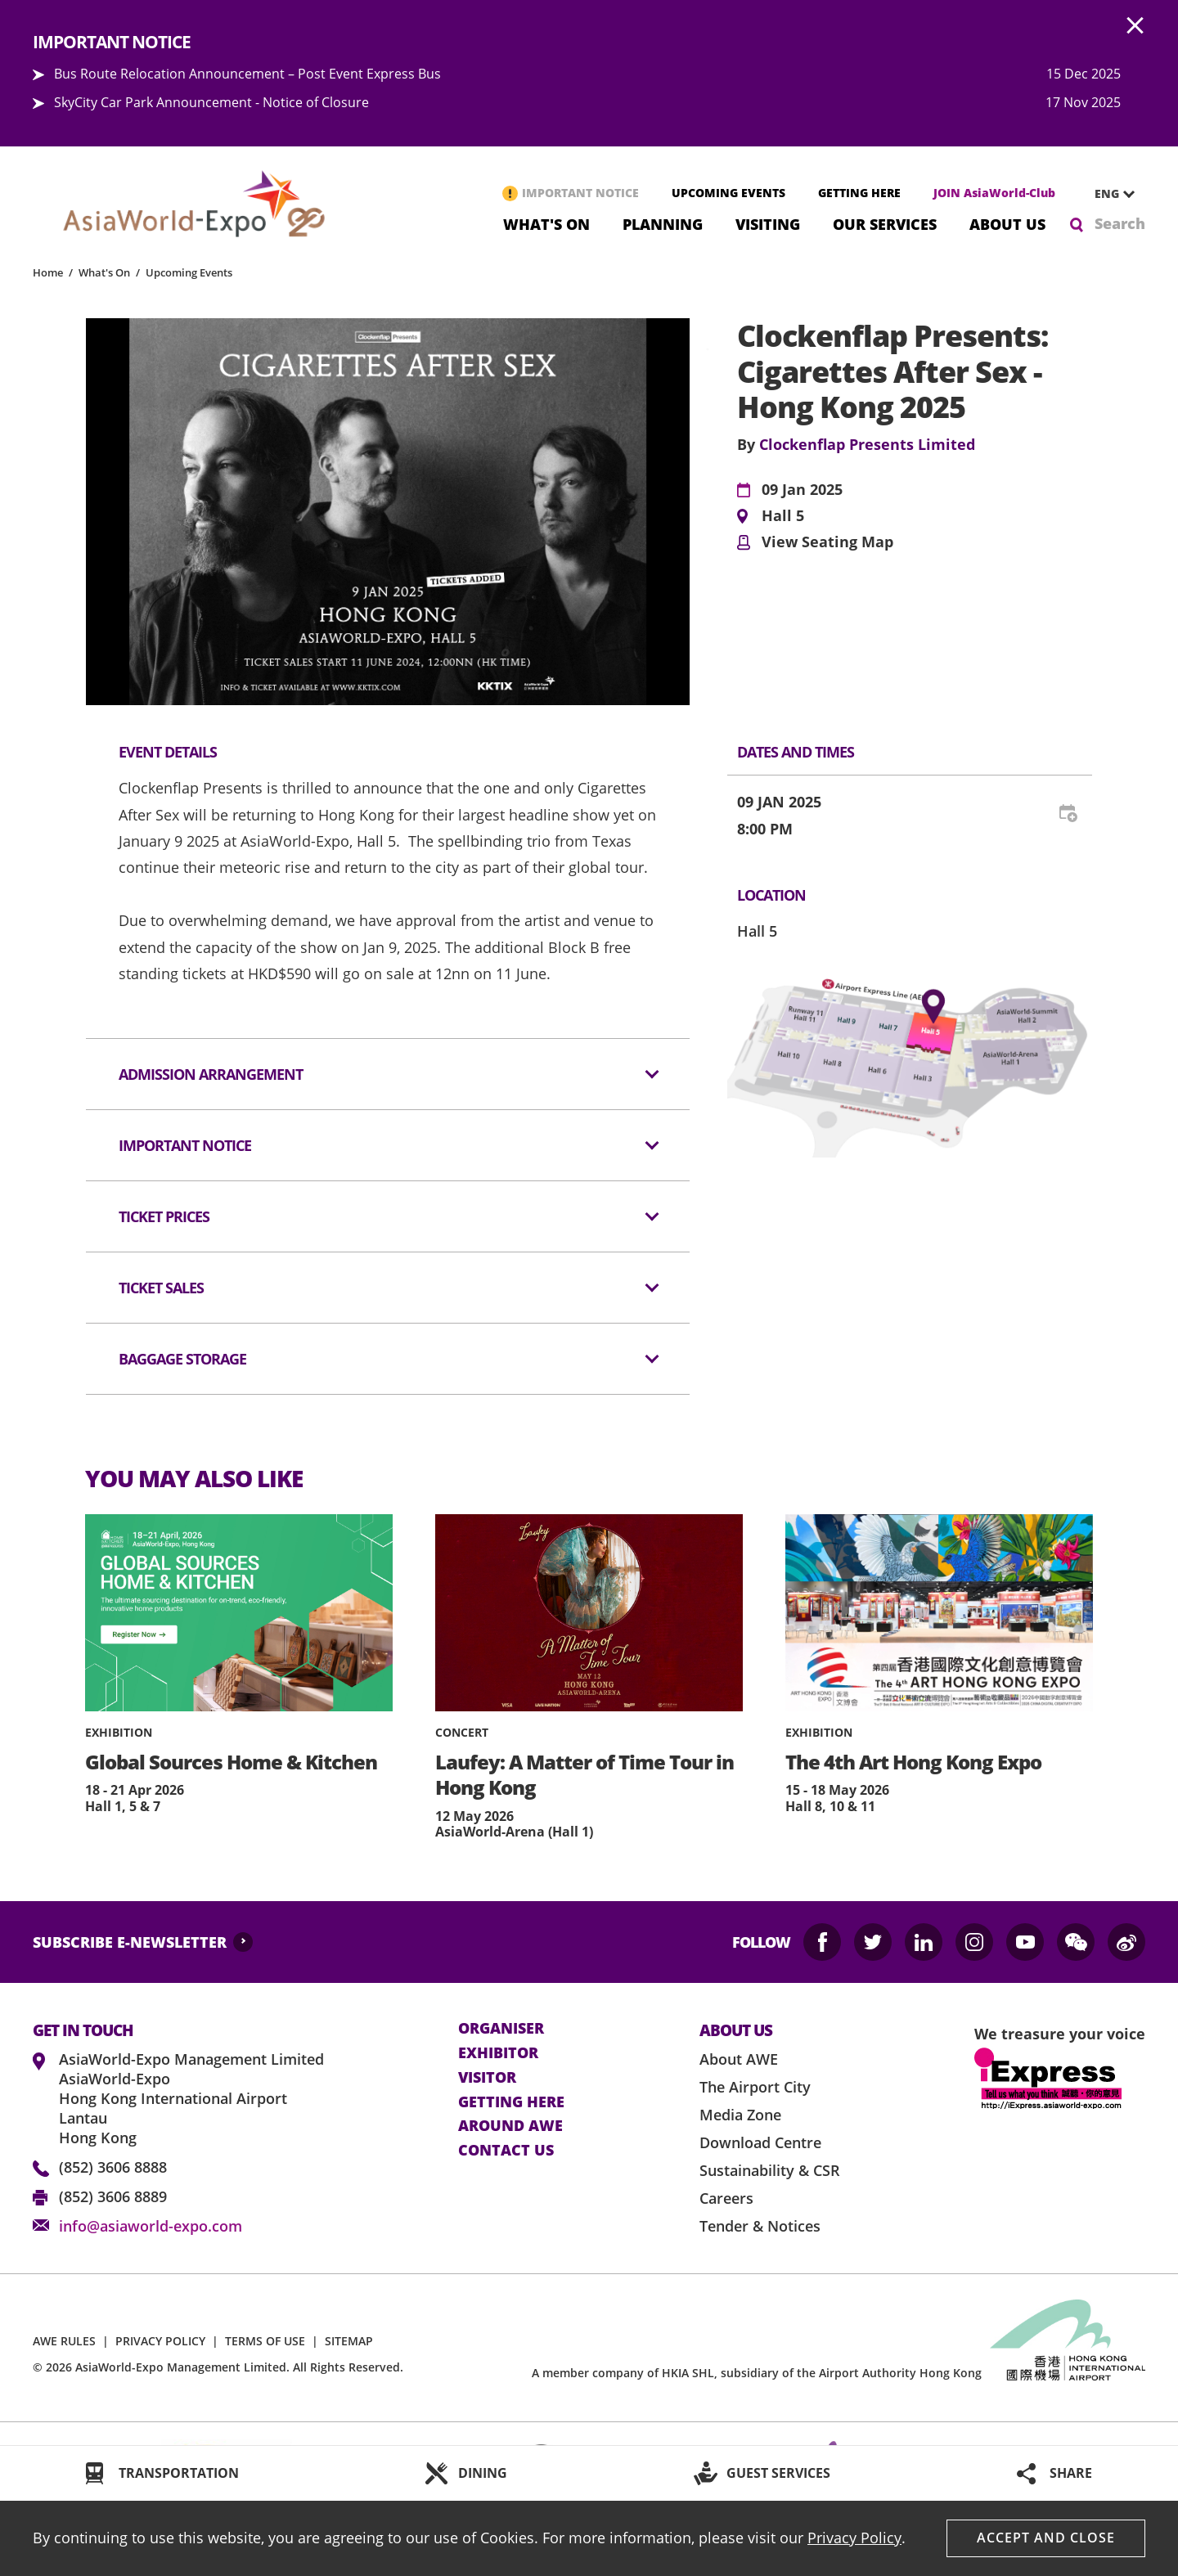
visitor (487, 2078)
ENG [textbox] (1107, 193)
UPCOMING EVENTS (728, 192)
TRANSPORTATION (179, 2473)
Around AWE (510, 2126)
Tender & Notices (760, 2226)
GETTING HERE (859, 192)
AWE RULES (64, 2341)
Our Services (885, 223)
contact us (506, 2150)
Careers (726, 2198)
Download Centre (760, 2142)
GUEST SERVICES (778, 2473)
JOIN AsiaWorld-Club (994, 192)
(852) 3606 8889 (113, 2196)
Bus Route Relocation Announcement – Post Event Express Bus (247, 74)
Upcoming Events (189, 272)
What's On (546, 223)
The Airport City (755, 2087)
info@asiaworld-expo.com (150, 2226)
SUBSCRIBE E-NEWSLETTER (130, 1942)
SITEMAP (349, 2341)
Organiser (501, 2029)
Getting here (511, 2102)
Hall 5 (783, 516)
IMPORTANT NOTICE (580, 192)
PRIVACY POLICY (160, 2341)
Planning (663, 223)
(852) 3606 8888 (113, 2167)
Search (1120, 223)
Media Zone (740, 2114)
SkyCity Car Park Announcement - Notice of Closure (211, 102)
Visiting (767, 223)
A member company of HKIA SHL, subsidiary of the (757, 2372)
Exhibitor (498, 2053)
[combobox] (1108, 194)
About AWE (738, 2059)
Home (48, 272)
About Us (1007, 223)
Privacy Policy (854, 2537)
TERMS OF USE (265, 2341)
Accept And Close (1046, 2538)
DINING (482, 2473)
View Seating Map (827, 542)
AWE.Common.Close (1135, 26)
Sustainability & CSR (769, 2170)
